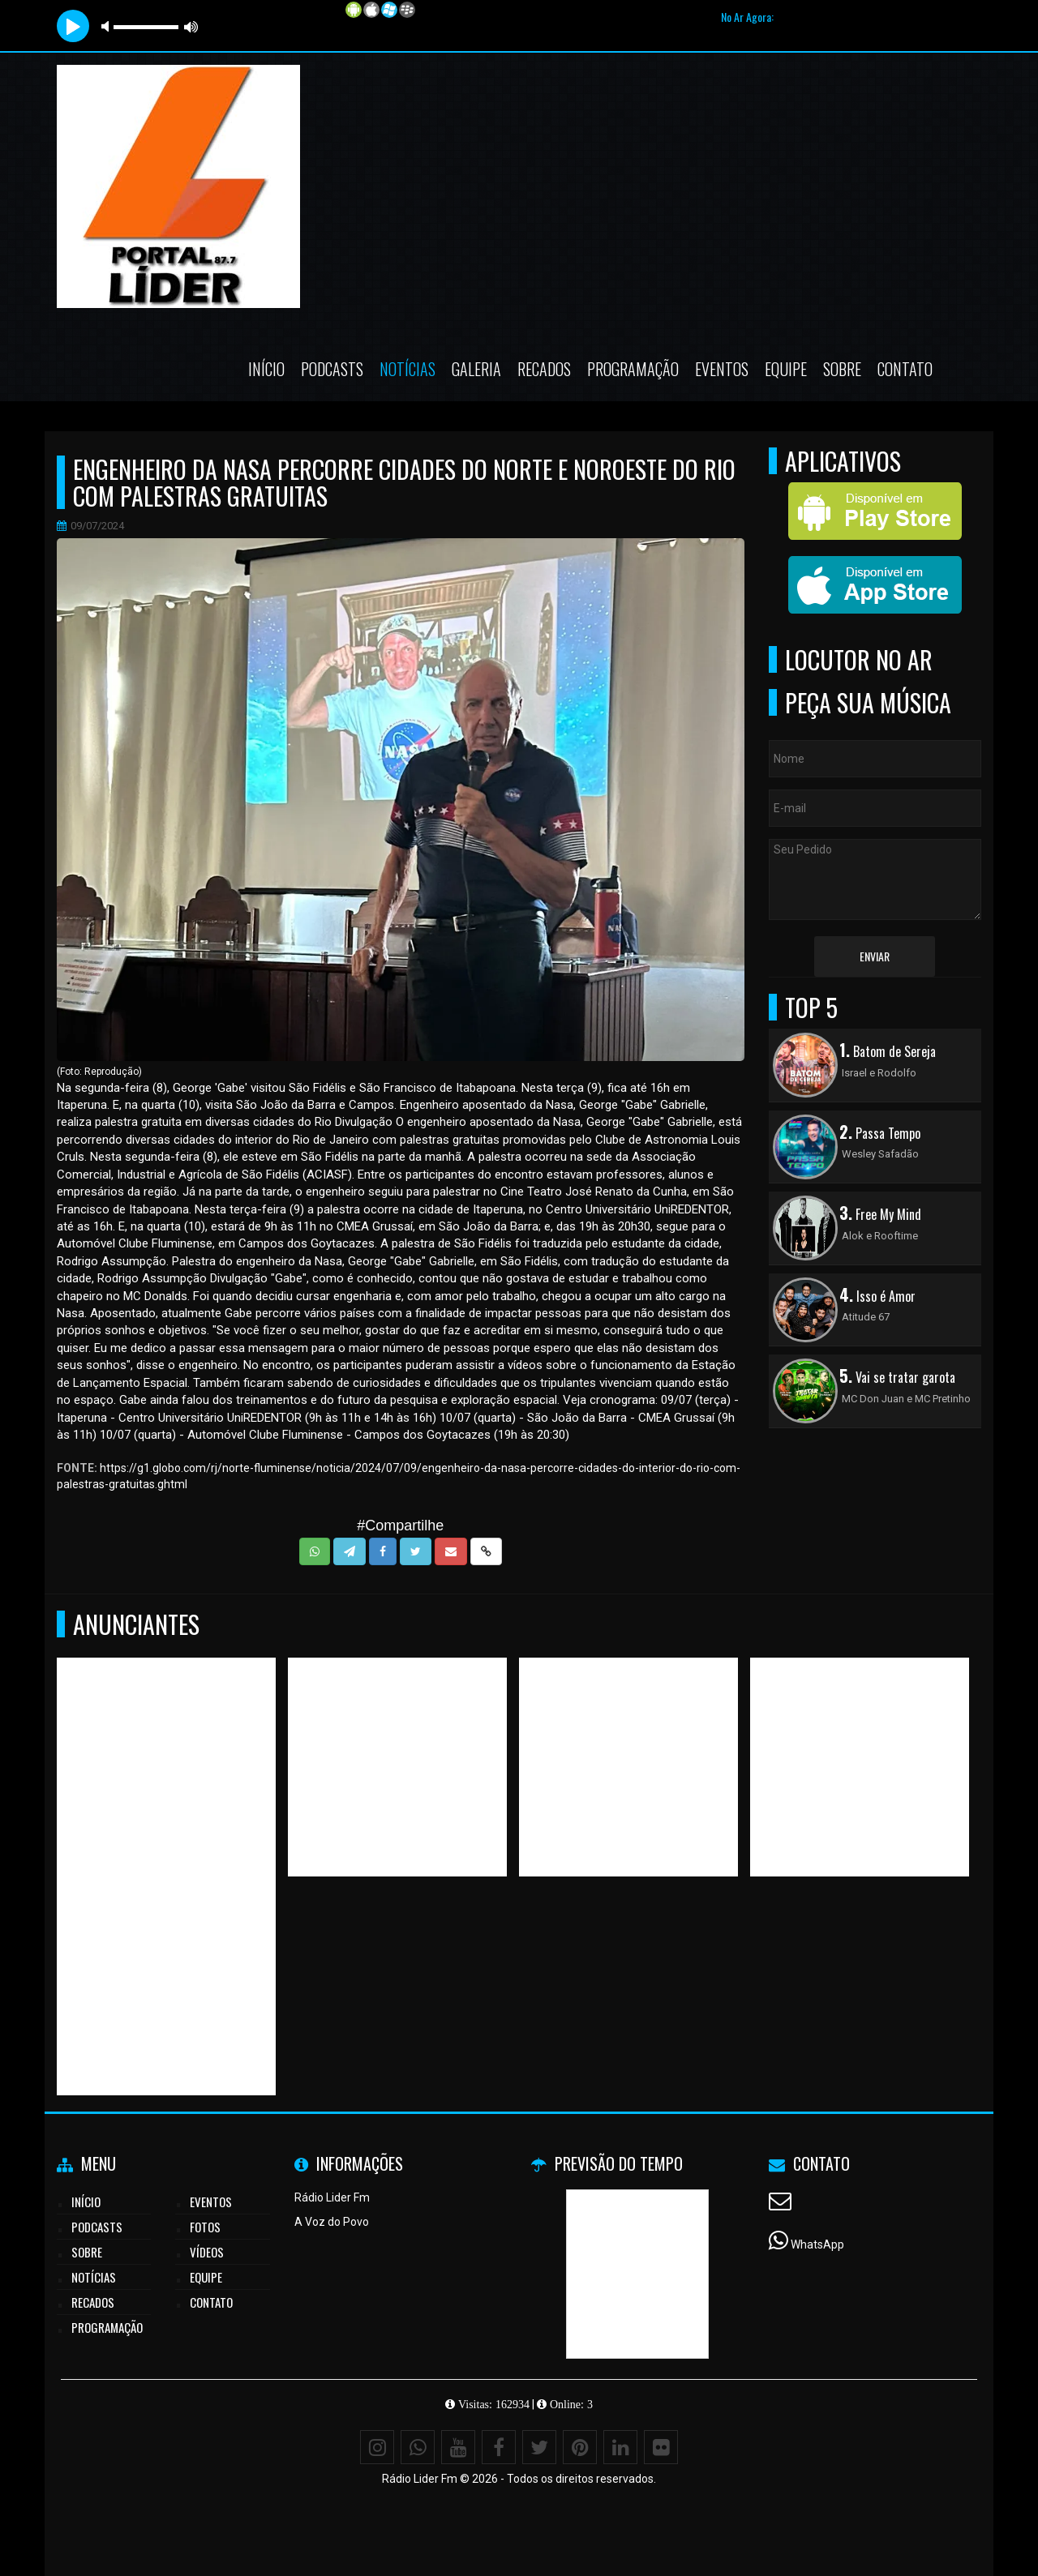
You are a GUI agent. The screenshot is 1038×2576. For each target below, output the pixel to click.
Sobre (842, 369)
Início (266, 369)
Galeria (476, 369)
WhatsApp (817, 2244)
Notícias (407, 369)
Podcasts (332, 369)
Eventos (721, 369)
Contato (905, 369)
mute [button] (108, 26)
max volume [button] (191, 26)
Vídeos (207, 2252)
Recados (544, 369)
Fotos (205, 2227)
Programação (633, 369)
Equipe (786, 369)
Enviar (875, 956)
